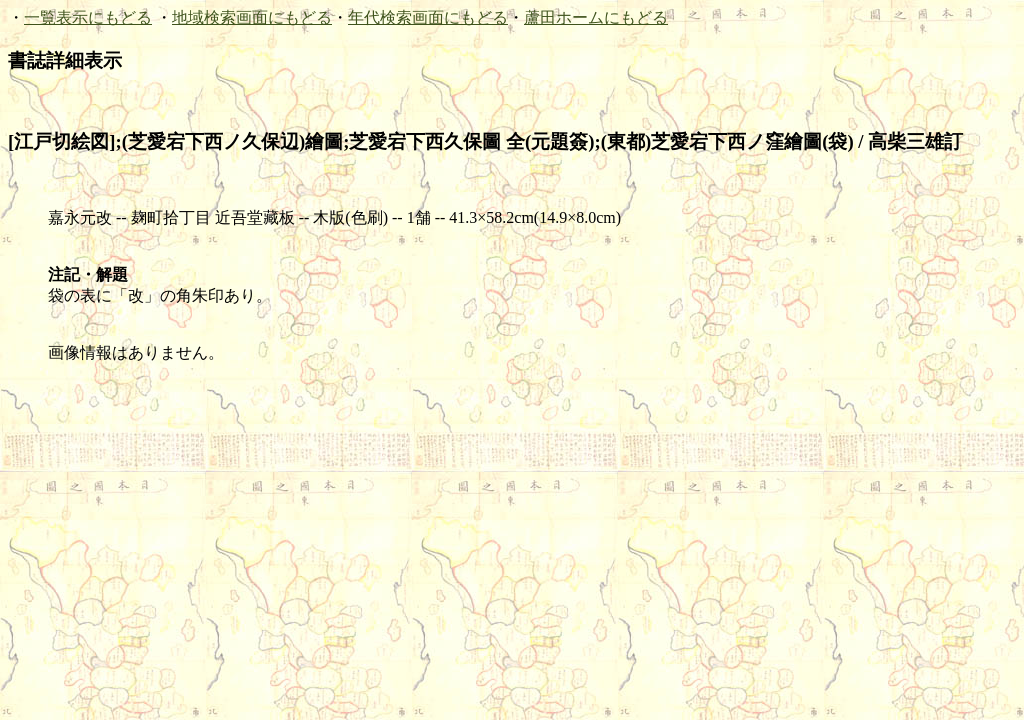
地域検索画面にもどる (252, 17)
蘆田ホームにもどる (596, 17)
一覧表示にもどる (88, 17)
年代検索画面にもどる (428, 17)
